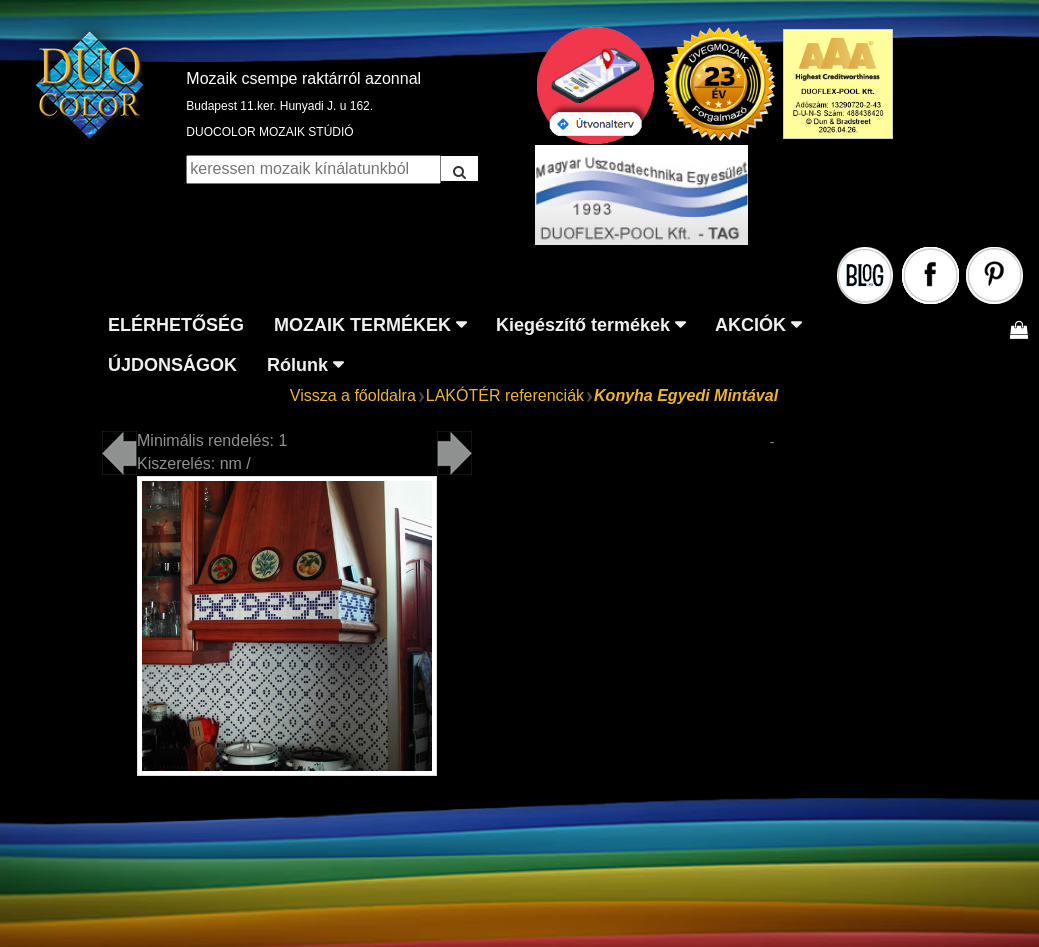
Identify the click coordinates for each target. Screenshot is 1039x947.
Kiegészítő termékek (583, 325)
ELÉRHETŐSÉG (176, 325)
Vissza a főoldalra (353, 395)
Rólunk (297, 365)
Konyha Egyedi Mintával (686, 395)
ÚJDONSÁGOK (172, 365)
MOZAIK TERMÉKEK (362, 325)
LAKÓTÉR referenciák (505, 395)
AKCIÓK (750, 325)
